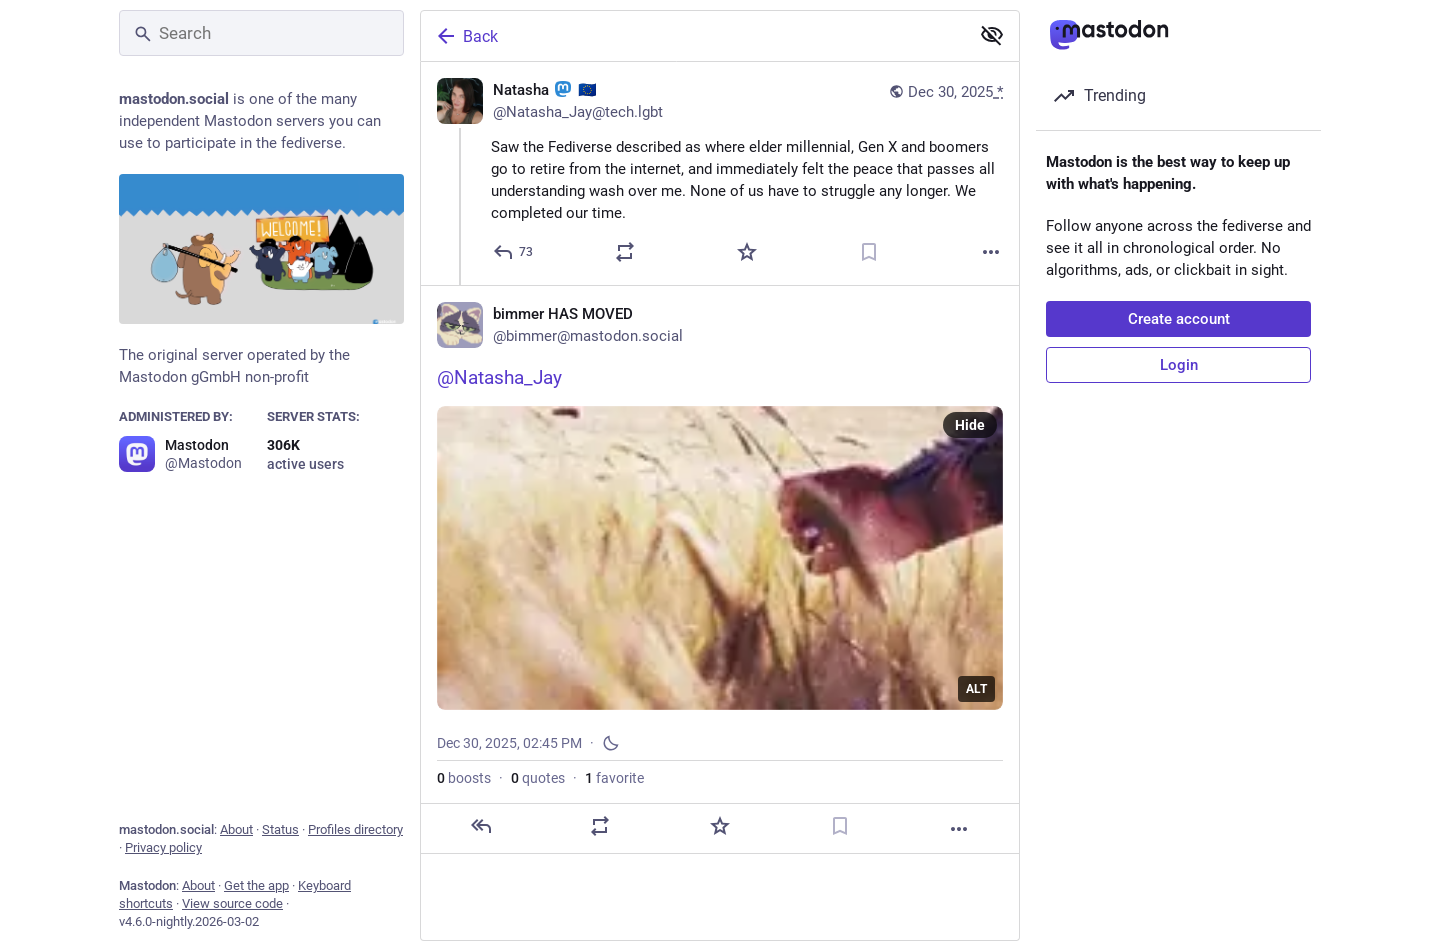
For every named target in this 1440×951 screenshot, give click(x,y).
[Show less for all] (992, 35)
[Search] (261, 33)
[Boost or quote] (625, 252)
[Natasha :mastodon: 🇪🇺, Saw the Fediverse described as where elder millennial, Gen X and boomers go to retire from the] (720, 173)
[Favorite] (747, 252)
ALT (976, 689)
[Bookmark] (869, 252)
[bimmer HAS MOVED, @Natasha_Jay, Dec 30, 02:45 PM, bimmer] (720, 569)
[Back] (693, 36)
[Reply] (514, 252)
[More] (991, 252)
